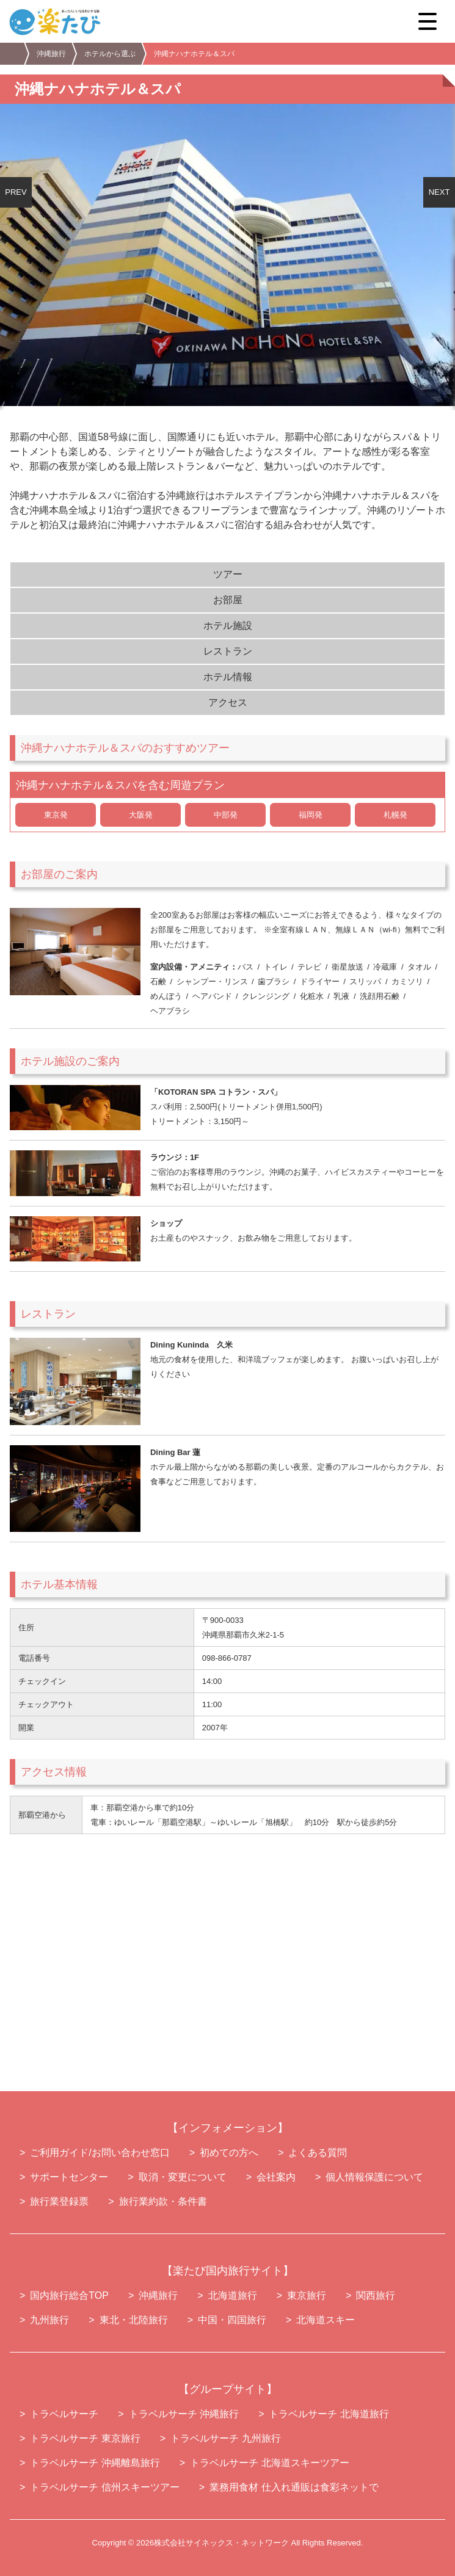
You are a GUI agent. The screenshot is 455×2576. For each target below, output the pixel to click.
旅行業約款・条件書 (163, 2201)
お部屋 (227, 600)
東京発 (56, 814)
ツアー (227, 574)
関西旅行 (375, 2295)
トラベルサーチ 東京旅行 (85, 2438)
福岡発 (310, 814)
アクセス (227, 702)
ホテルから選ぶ (110, 53)
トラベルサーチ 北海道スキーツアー (269, 2463)
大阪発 (141, 814)
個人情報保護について (374, 2177)
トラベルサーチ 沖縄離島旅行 (94, 2463)
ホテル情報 (227, 677)
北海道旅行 (232, 2295)
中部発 (226, 814)
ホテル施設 (227, 625)
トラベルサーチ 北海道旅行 (328, 2414)
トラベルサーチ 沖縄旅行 (184, 2414)
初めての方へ (229, 2152)
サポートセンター (69, 2177)
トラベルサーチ (64, 2414)
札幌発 (395, 814)
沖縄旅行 (51, 53)
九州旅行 (49, 2320)
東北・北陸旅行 (134, 2320)
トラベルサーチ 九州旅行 (225, 2438)
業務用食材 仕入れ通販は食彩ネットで (293, 2487)
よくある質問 (317, 2152)
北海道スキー (325, 2320)
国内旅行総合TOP (69, 2295)
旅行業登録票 (59, 2201)
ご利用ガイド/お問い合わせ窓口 (99, 2152)
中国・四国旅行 (232, 2320)
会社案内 (276, 2177)
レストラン (227, 651)
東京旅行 (306, 2295)
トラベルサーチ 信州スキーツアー (104, 2487)
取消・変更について (183, 2177)
